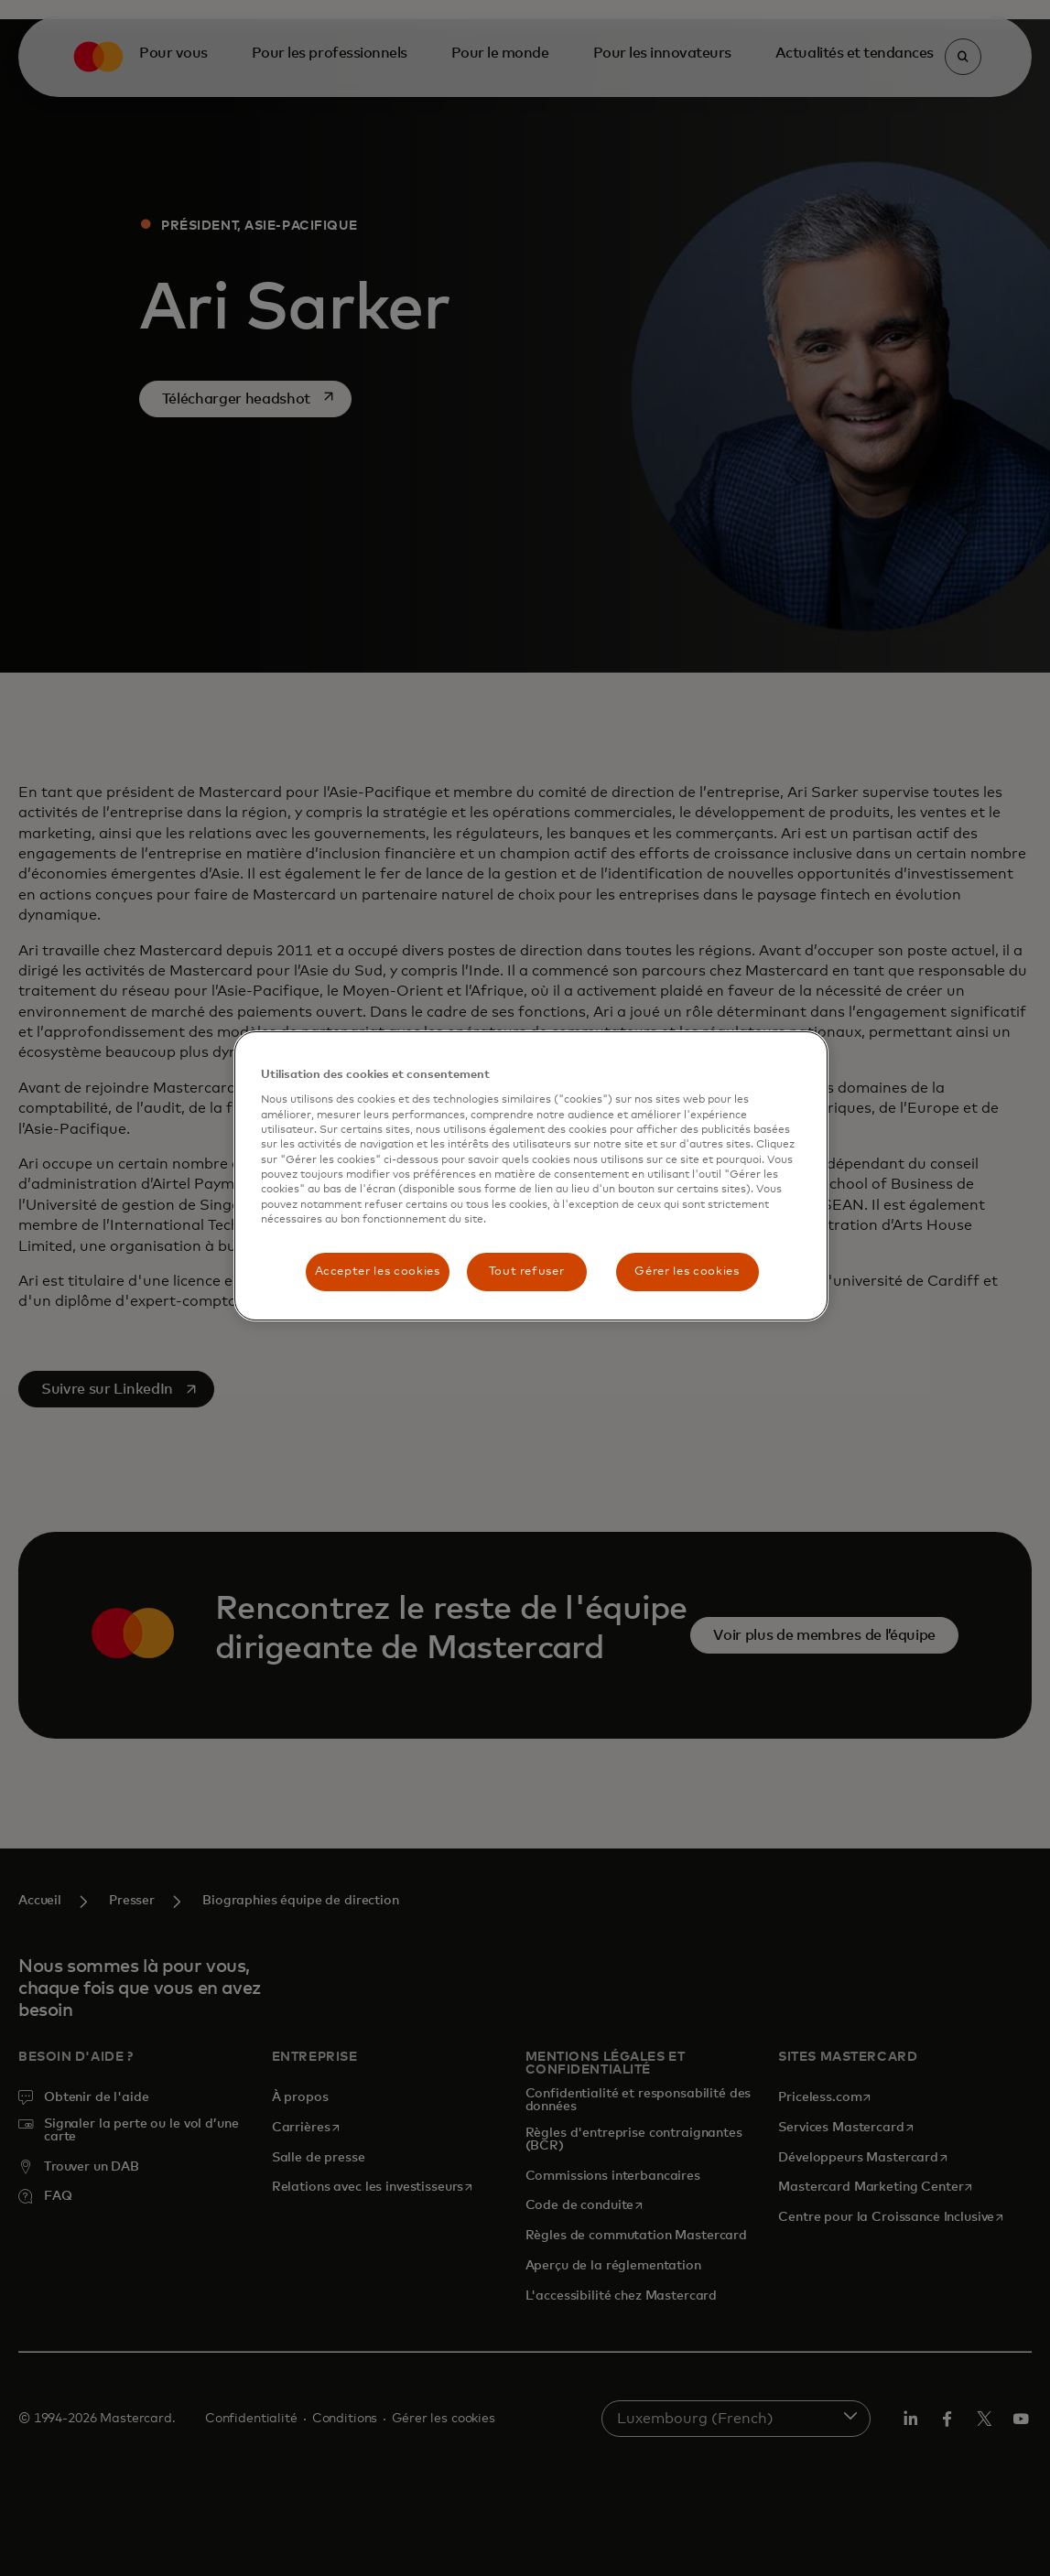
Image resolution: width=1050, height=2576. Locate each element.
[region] (530, 1175)
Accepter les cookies (377, 1271)
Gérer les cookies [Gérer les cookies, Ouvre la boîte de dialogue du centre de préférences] (686, 1271)
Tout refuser (527, 1271)
